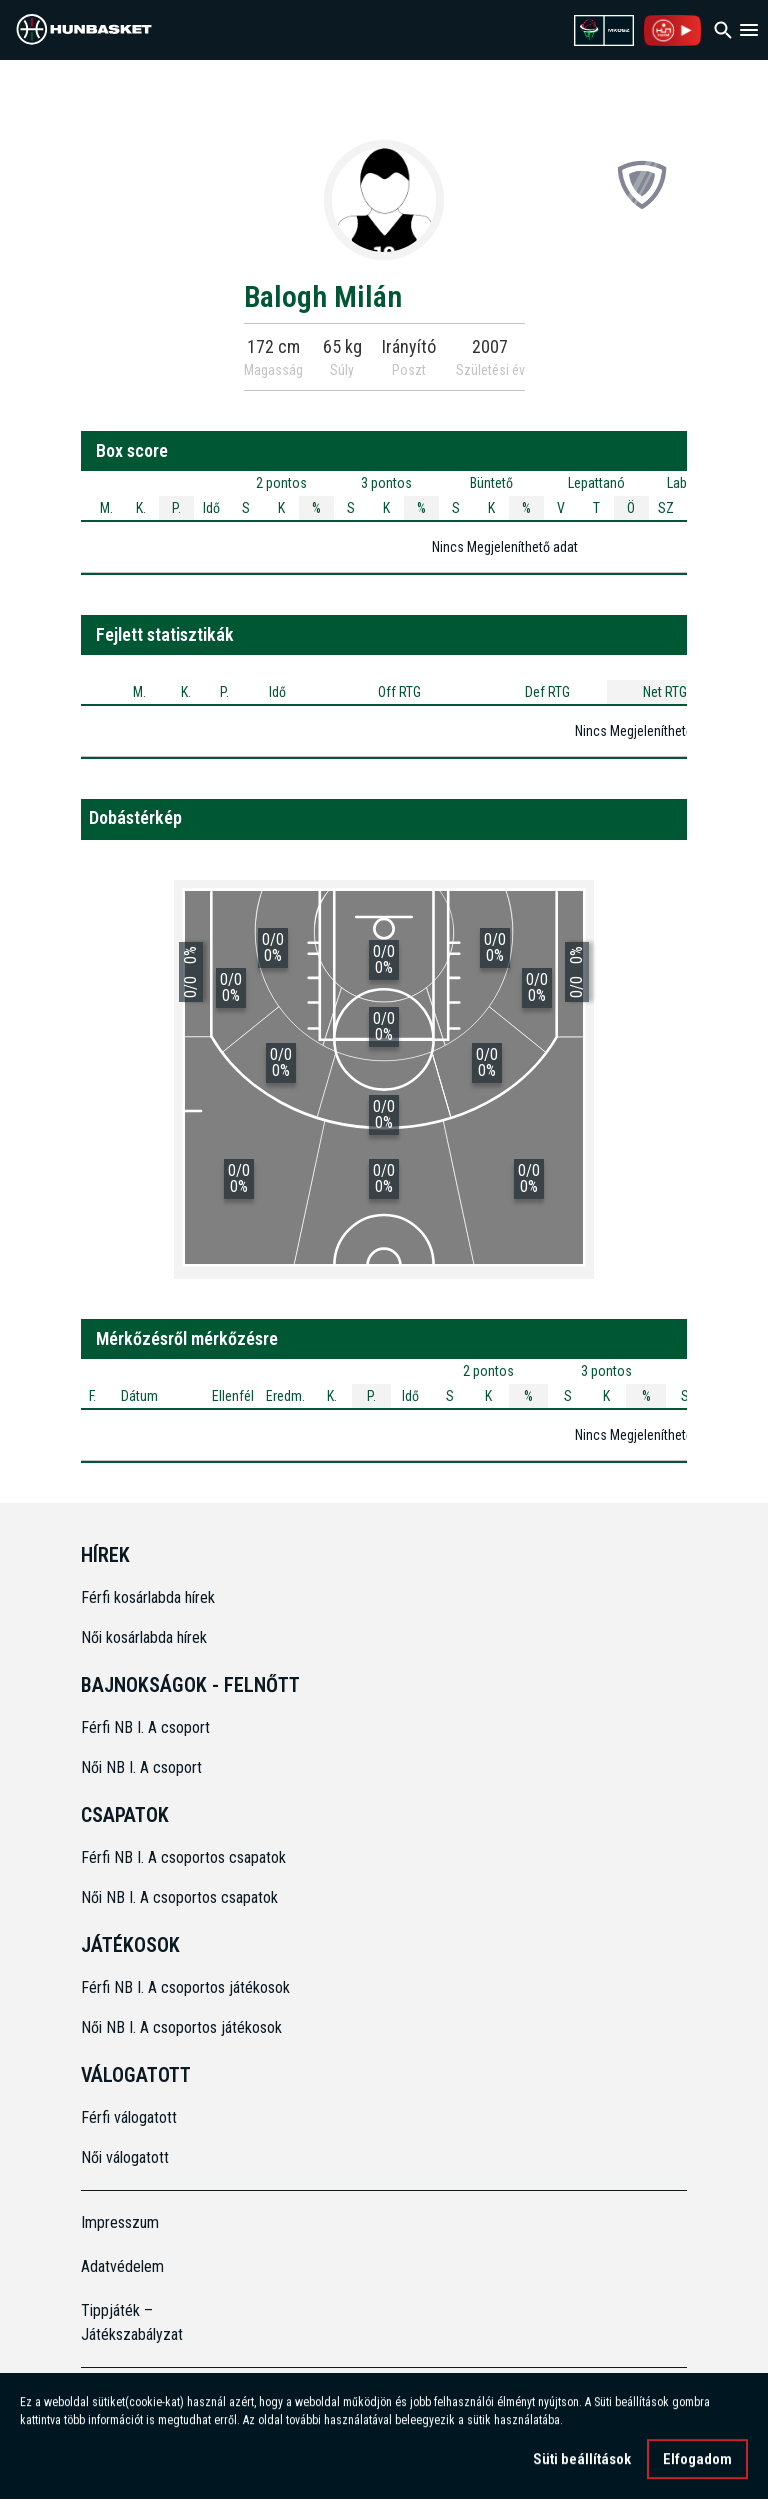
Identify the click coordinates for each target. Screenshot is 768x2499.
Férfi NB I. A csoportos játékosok (185, 1987)
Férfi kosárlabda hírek (148, 1597)
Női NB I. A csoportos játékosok (181, 2027)
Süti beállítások (582, 2463)
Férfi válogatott (129, 2117)
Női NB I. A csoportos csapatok (181, 1897)
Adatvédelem (122, 2266)
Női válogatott (125, 2157)
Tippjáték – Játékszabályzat (132, 2322)
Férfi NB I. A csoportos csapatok (185, 1857)
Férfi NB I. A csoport (145, 1727)
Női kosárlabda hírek (144, 1637)
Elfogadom (697, 2463)
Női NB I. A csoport (141, 1767)
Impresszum (120, 2222)
